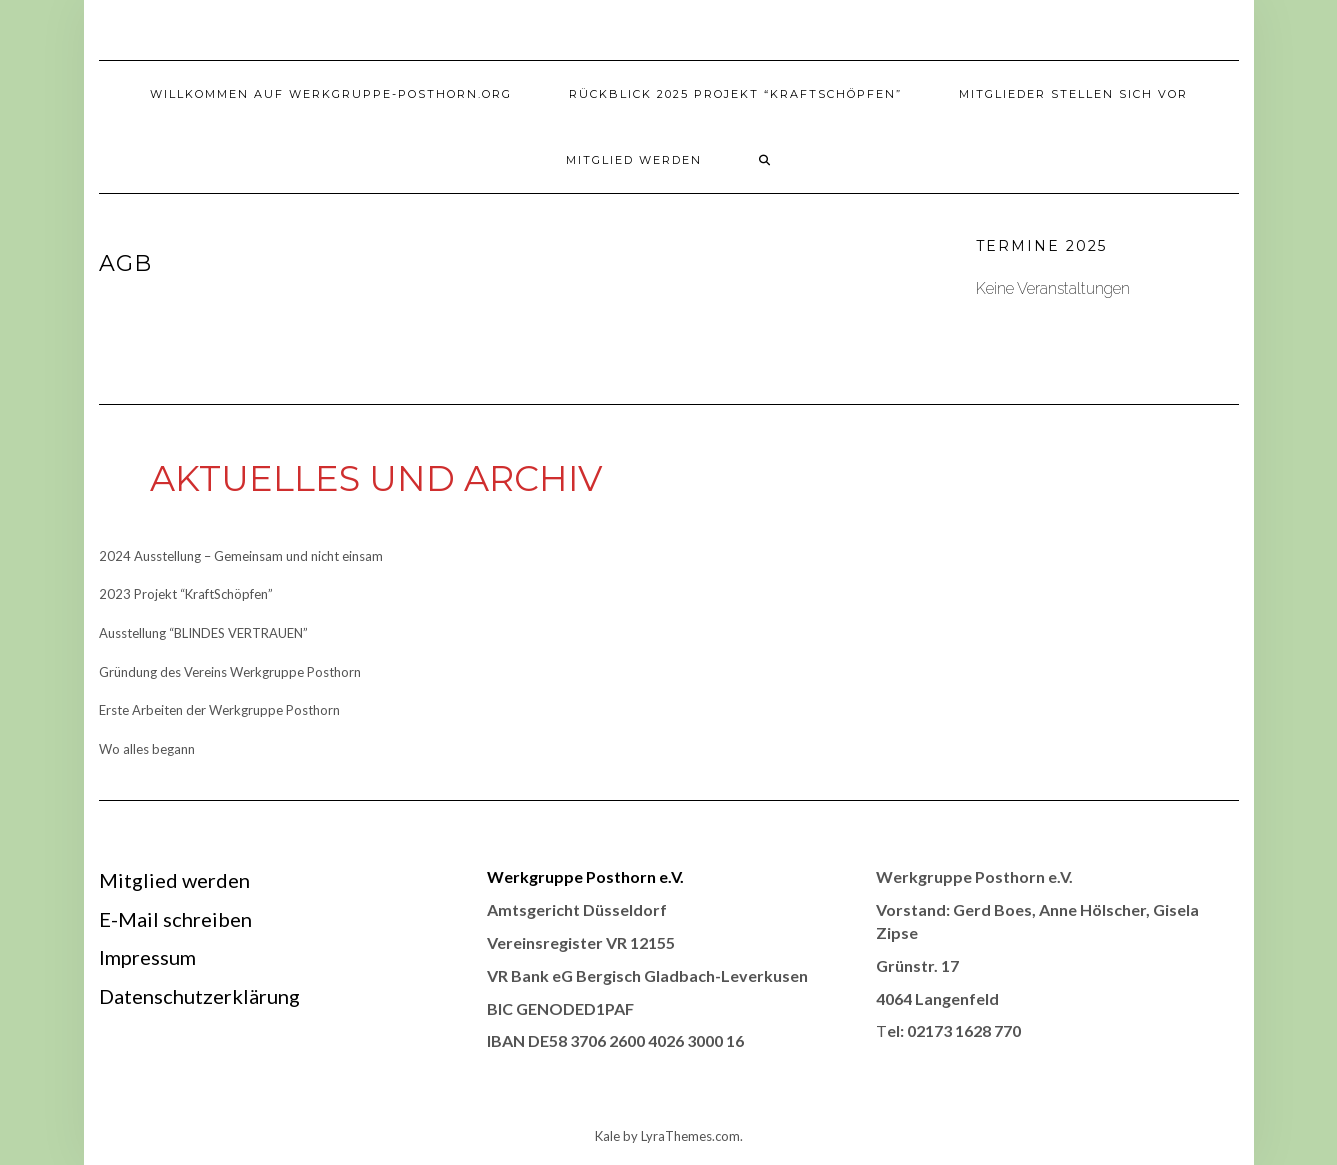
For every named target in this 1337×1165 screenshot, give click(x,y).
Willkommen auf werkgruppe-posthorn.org (331, 94)
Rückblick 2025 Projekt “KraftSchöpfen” (735, 94)
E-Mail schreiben (175, 919)
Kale (607, 1136)
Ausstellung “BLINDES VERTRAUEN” (203, 633)
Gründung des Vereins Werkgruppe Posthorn (230, 672)
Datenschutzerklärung (199, 996)
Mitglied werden (634, 160)
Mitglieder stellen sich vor (1073, 94)
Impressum (147, 957)
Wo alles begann (147, 749)
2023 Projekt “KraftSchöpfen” (186, 594)
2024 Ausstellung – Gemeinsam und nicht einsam (241, 556)
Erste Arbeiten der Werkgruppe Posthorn (219, 710)
